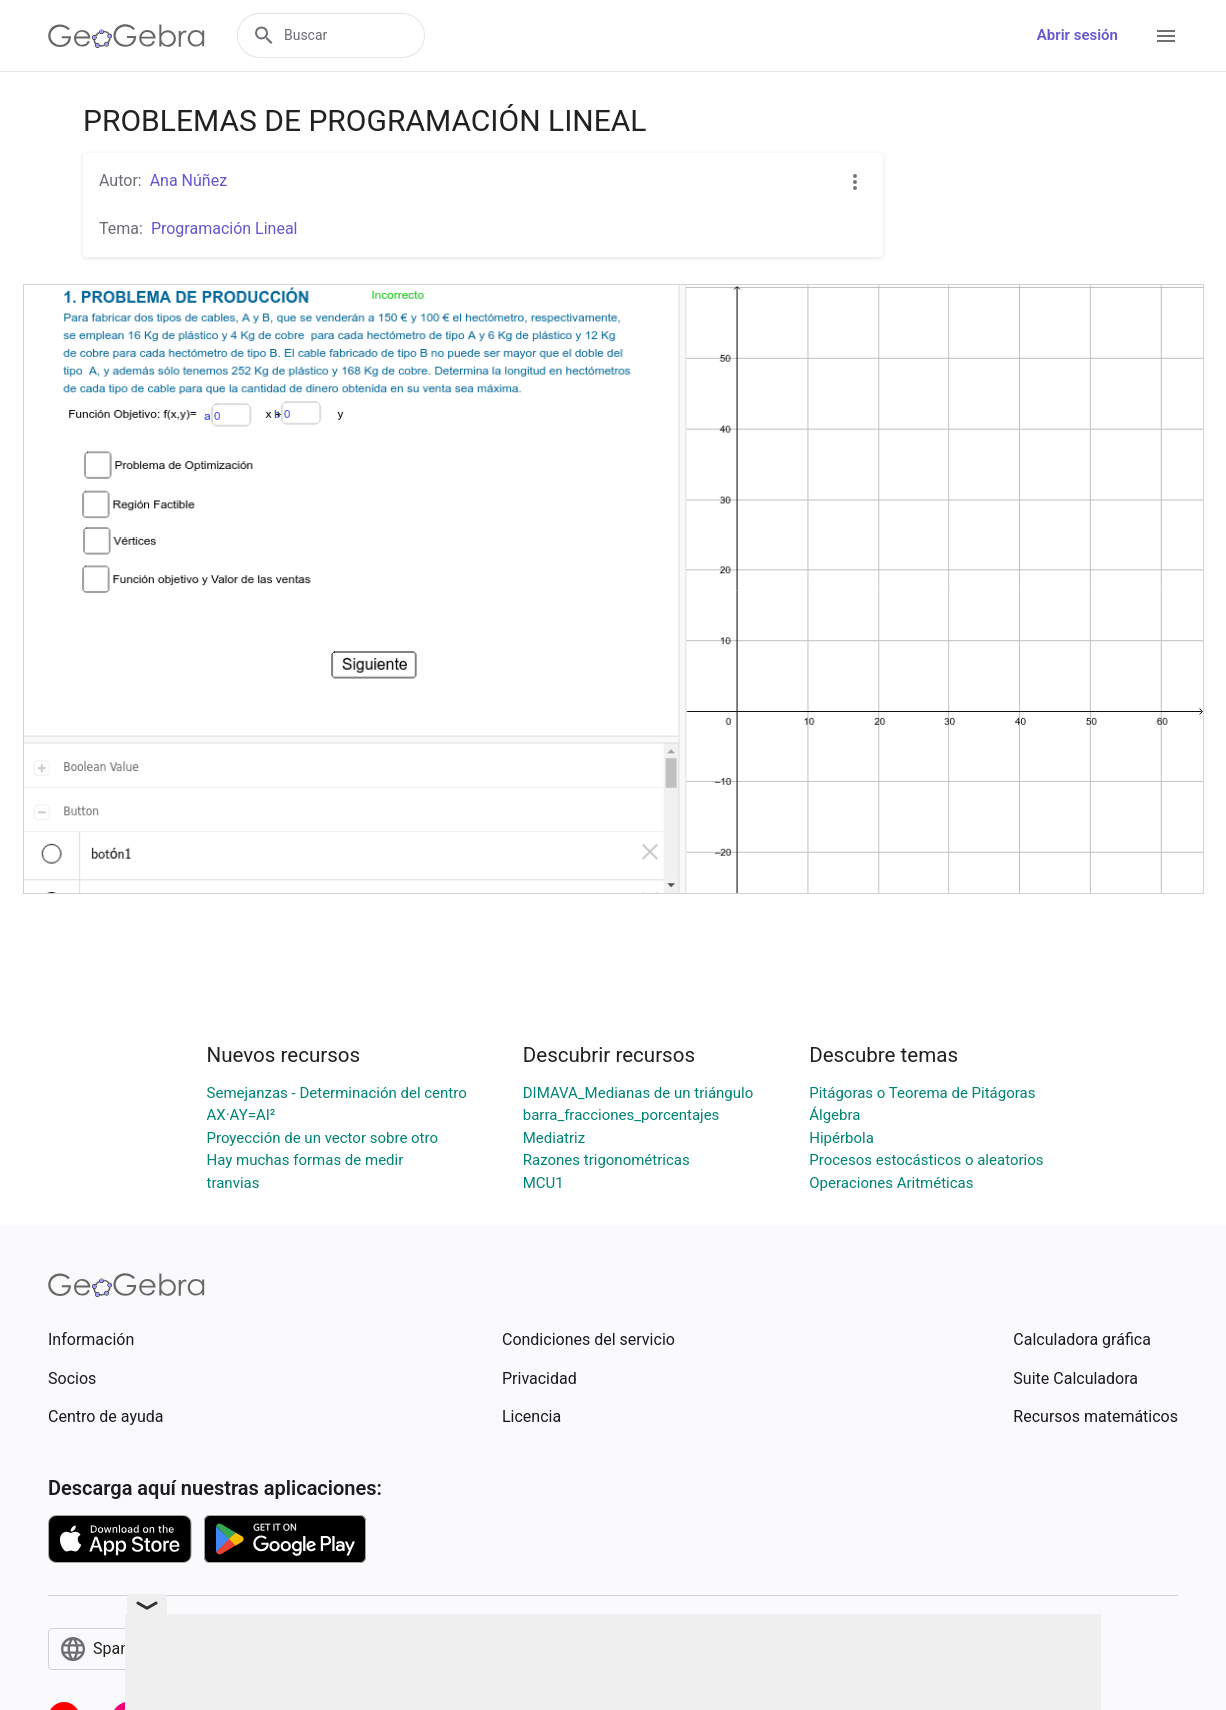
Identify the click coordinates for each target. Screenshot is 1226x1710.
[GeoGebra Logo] (126, 36)
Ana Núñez (188, 180)
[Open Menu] (1166, 36)
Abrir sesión (1077, 35)
